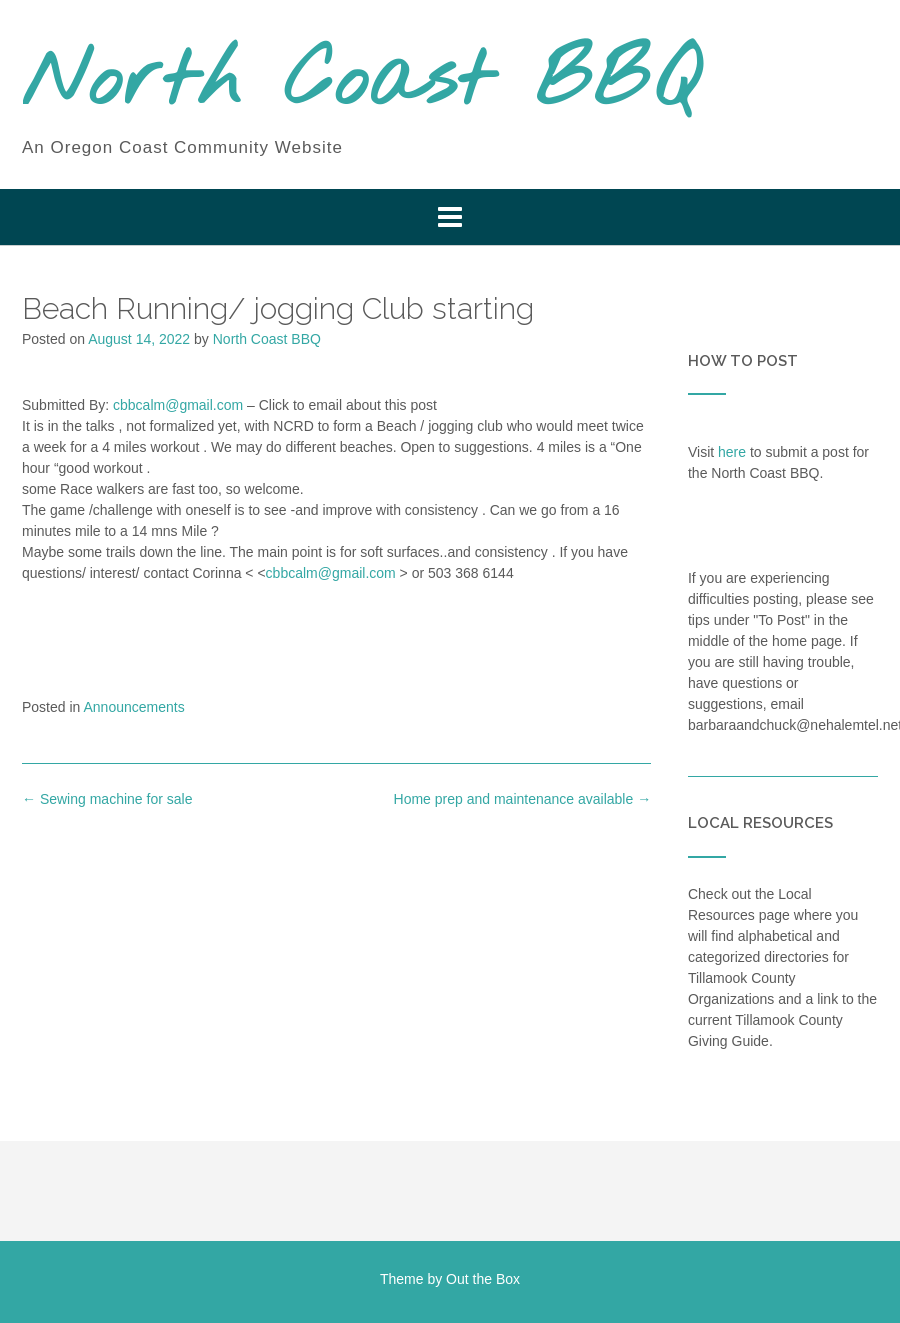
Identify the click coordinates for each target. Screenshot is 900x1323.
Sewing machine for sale (107, 799)
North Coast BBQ (360, 83)
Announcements (134, 707)
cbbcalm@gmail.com (178, 405)
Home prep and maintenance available (523, 799)
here (732, 452)
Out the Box (483, 1279)
